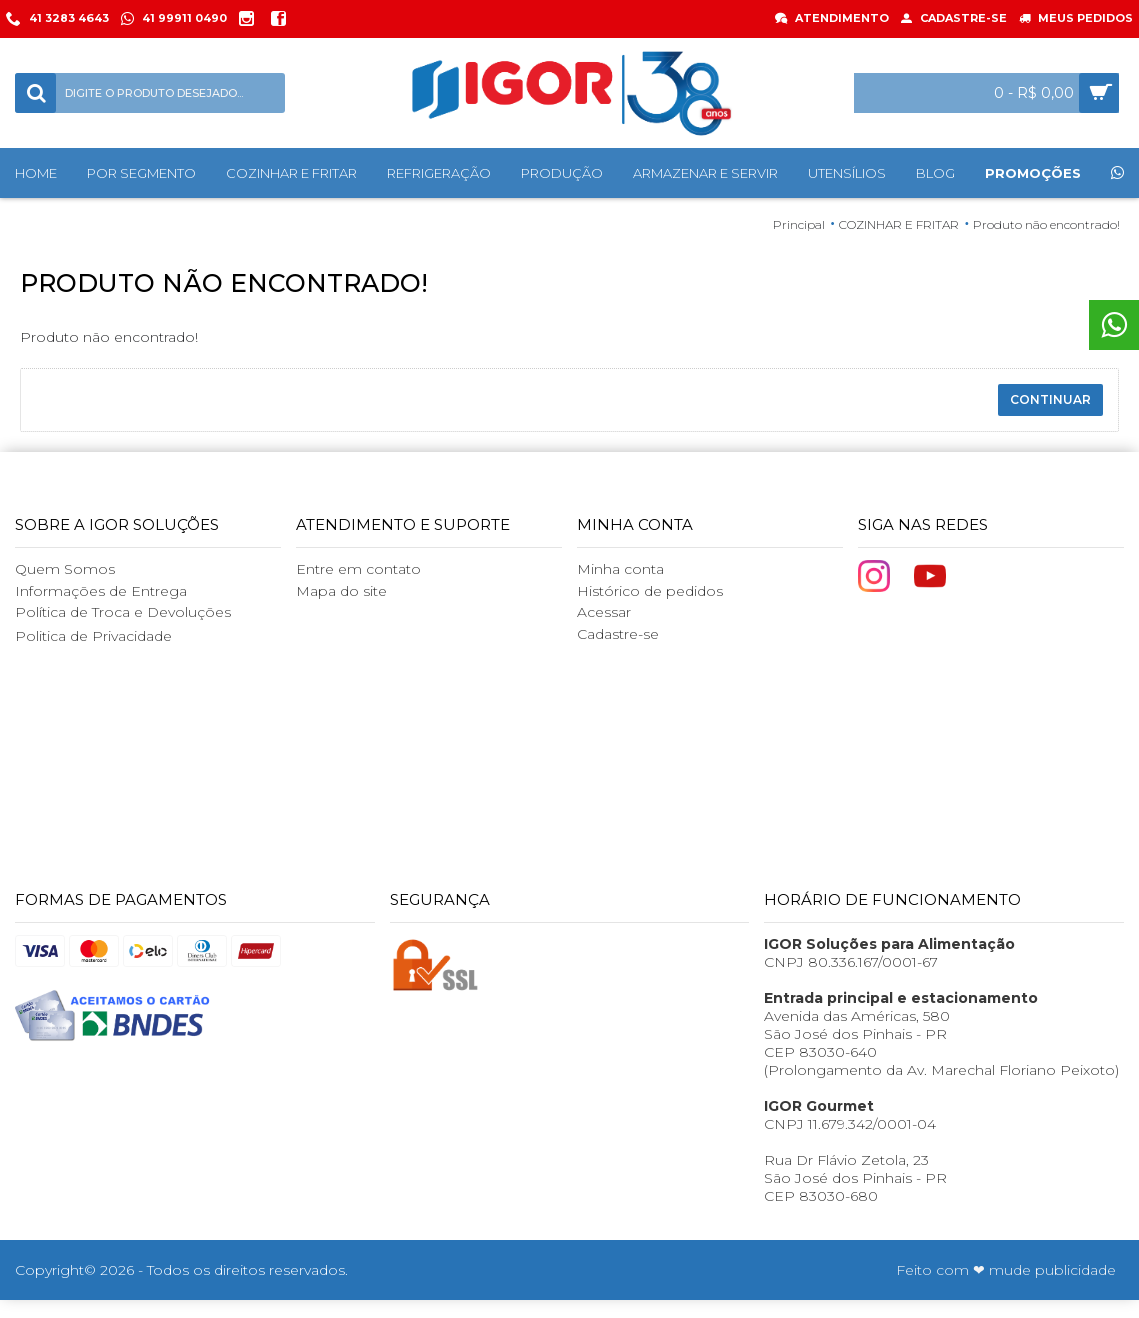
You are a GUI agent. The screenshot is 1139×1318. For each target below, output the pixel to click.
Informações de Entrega (101, 591)
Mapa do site (341, 591)
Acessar (604, 612)
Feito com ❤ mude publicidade (1006, 1270)
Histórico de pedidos (650, 591)
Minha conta (620, 569)
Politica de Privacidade (93, 636)
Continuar (1050, 399)
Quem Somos (65, 569)
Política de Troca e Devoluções (123, 612)
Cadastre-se (618, 634)
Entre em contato (358, 569)
